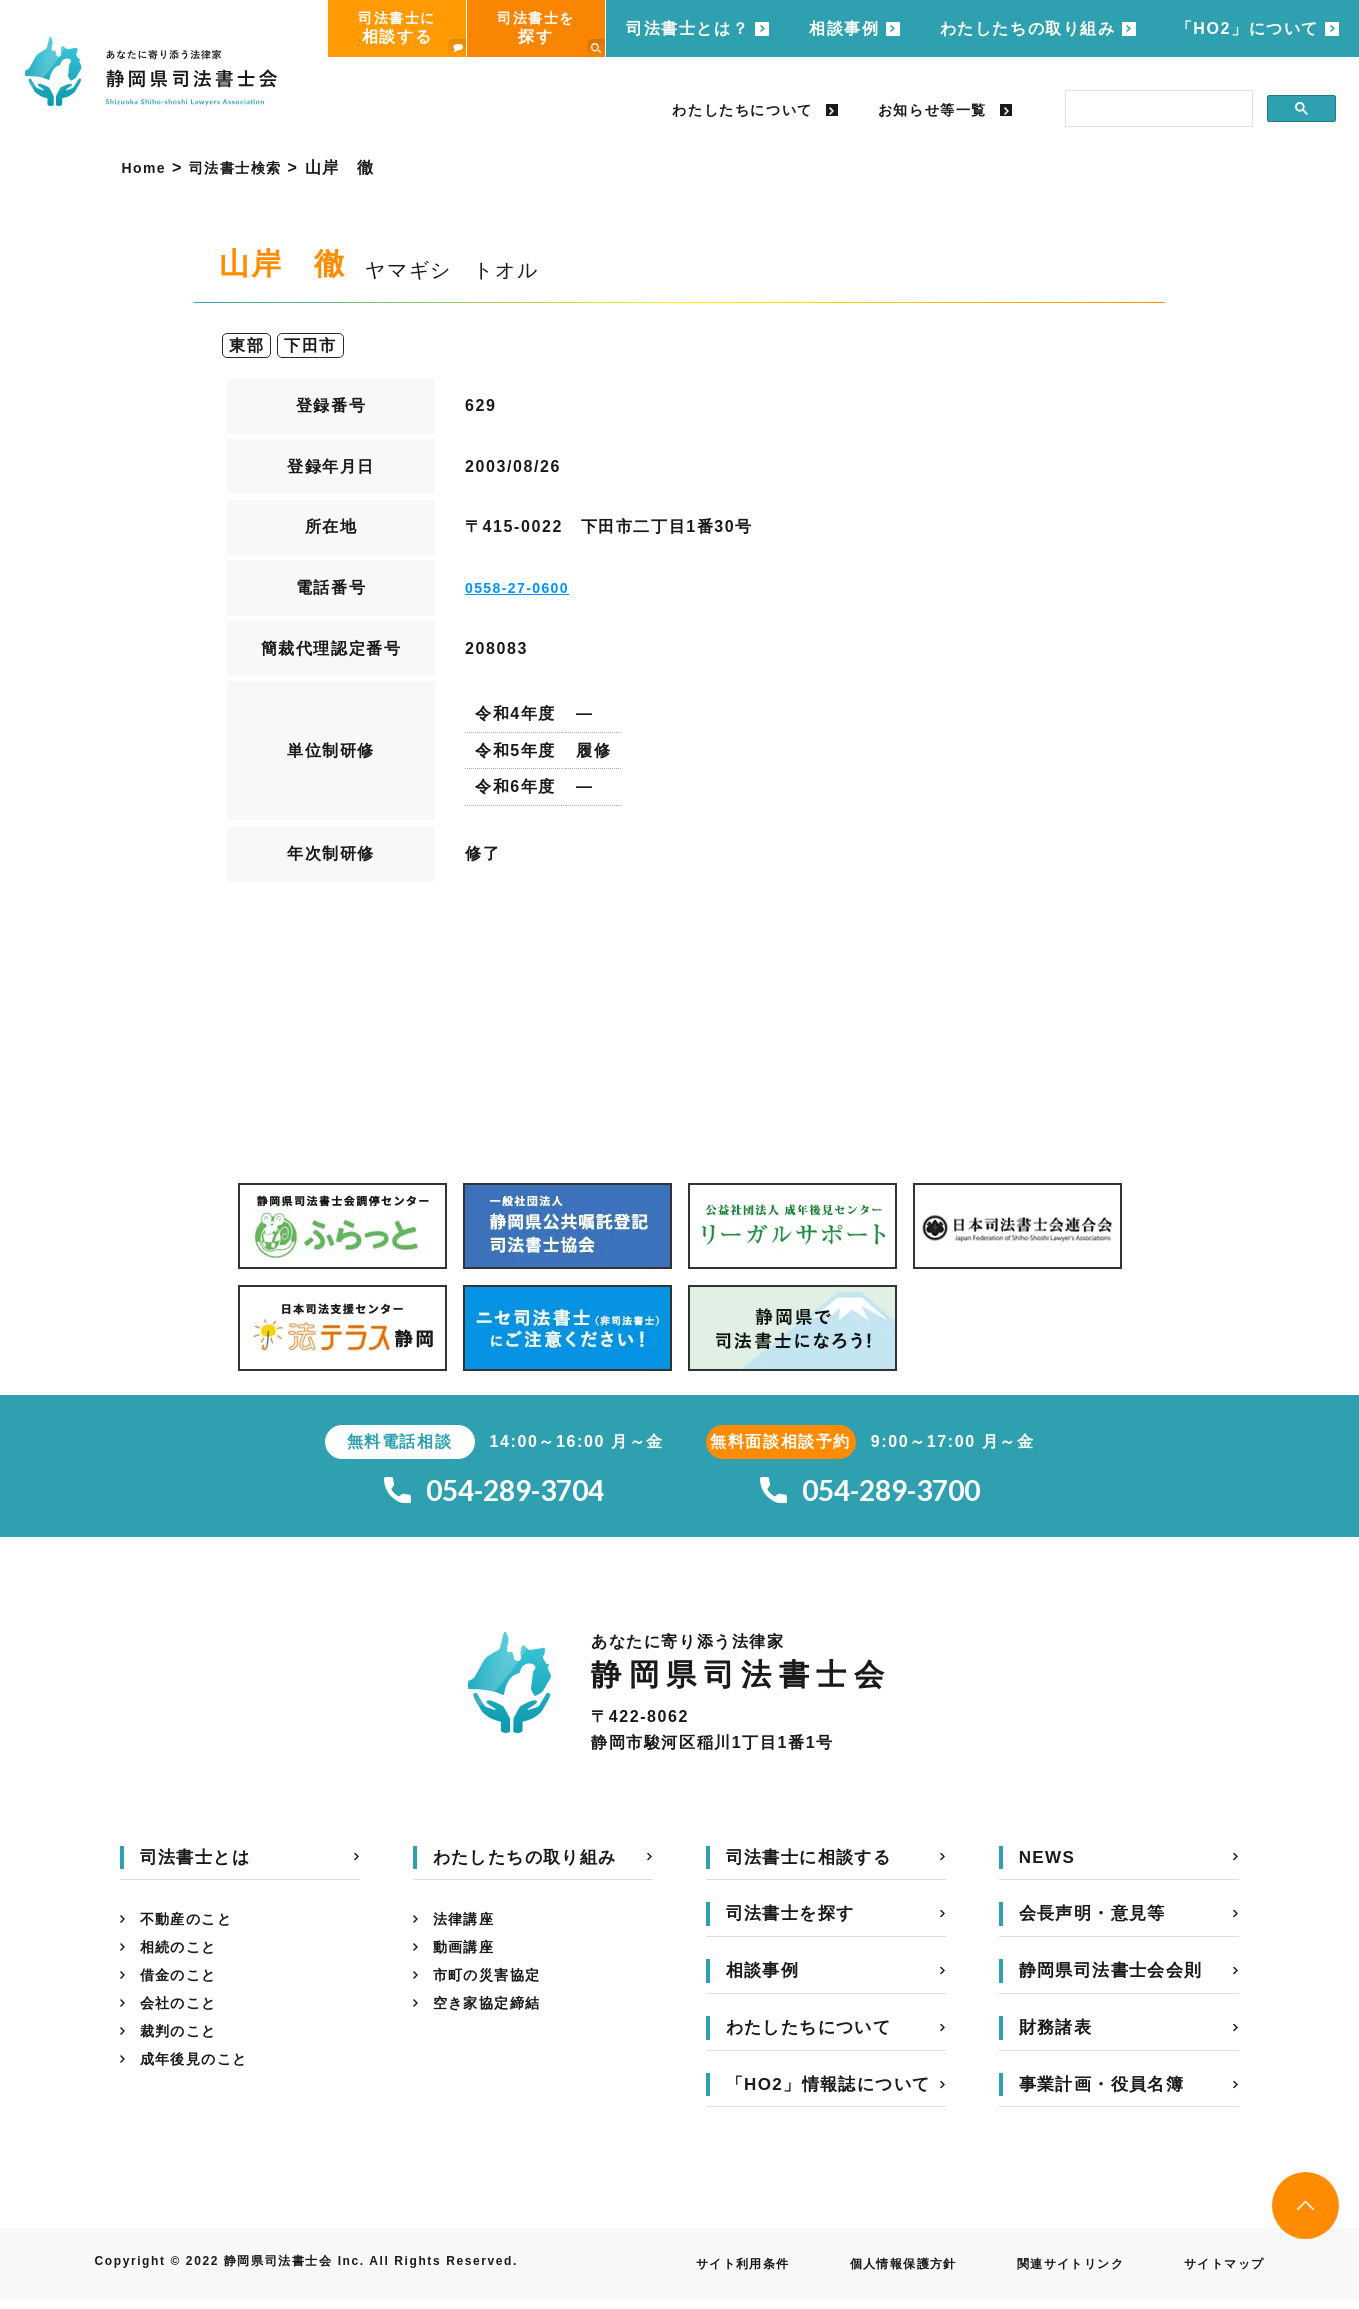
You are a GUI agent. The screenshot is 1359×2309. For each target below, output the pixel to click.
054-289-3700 (870, 1495)
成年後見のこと (201, 2090)
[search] (1157, 109)
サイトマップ (1218, 2273)
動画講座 (468, 1962)
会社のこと (184, 2026)
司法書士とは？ (687, 28)
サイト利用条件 (686, 2273)
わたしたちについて (742, 110)
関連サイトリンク (1048, 2273)
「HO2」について (1247, 28)
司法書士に (412, 33)
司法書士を (551, 33)
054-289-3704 (494, 1495)
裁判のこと (184, 2058)
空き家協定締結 (494, 2026)
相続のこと (184, 1962)
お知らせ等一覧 (932, 110)
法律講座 (468, 1930)
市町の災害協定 (494, 1994)
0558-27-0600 (524, 587)
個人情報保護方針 (863, 2273)
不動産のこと (193, 1930)
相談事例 (844, 28)
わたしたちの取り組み (1028, 28)
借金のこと (184, 1994)
